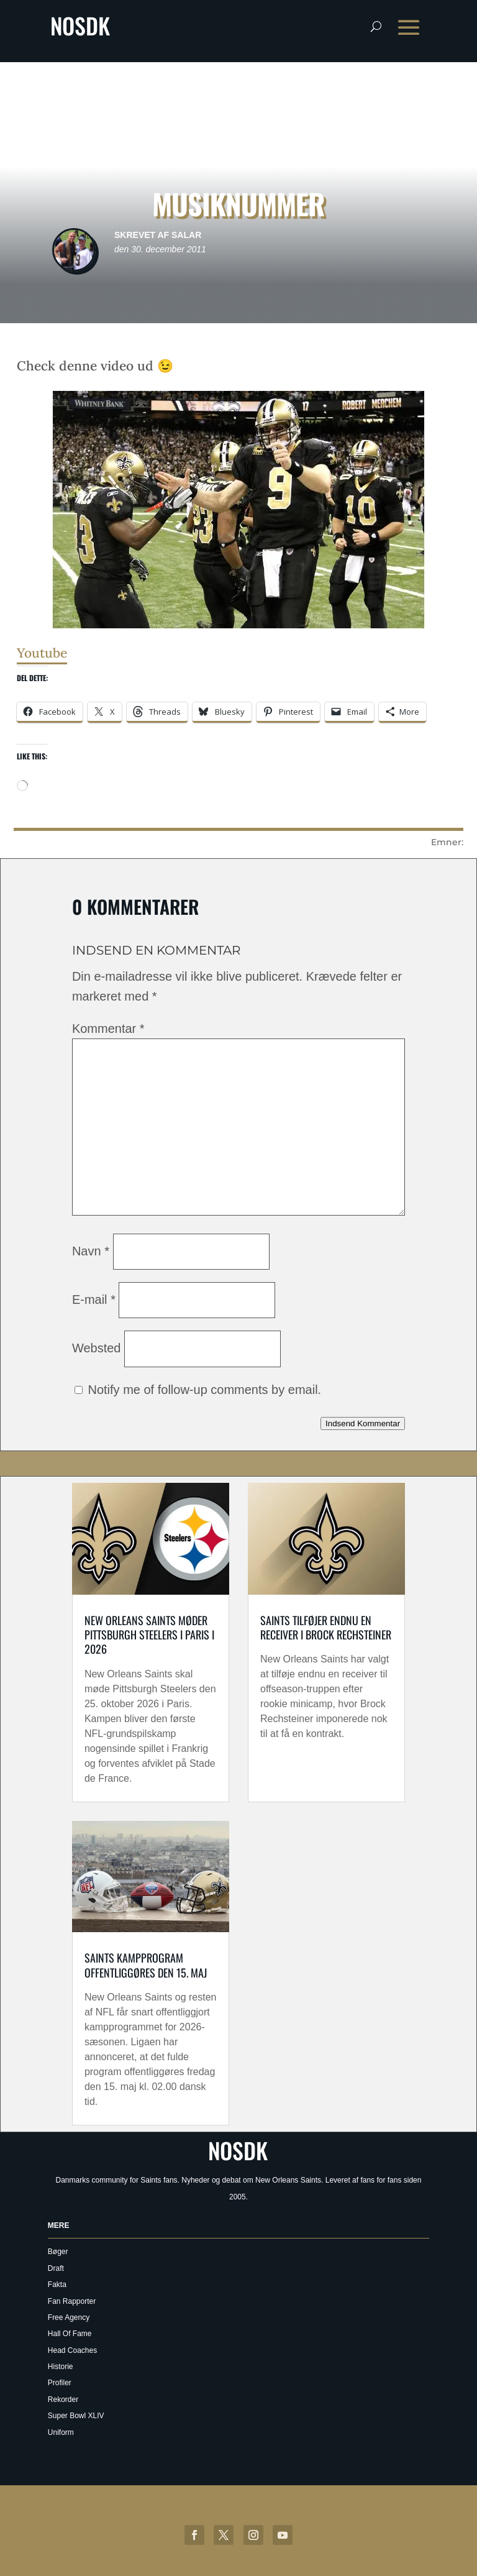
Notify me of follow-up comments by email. (204, 1389)
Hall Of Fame (70, 2333)
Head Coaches (72, 2350)
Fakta (57, 2284)
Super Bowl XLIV (76, 2415)
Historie (60, 2366)
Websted (96, 1348)
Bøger (58, 2251)
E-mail (94, 1299)
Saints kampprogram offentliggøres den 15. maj (145, 1965)
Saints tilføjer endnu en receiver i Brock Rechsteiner (325, 1627)
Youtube (42, 652)
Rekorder (63, 2399)
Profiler (59, 2382)
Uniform (61, 2432)
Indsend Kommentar (362, 1423)
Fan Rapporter (72, 2301)
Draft (56, 2268)
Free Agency (68, 2317)
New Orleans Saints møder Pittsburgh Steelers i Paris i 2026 (149, 1634)
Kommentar (108, 1028)
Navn (90, 1251)
